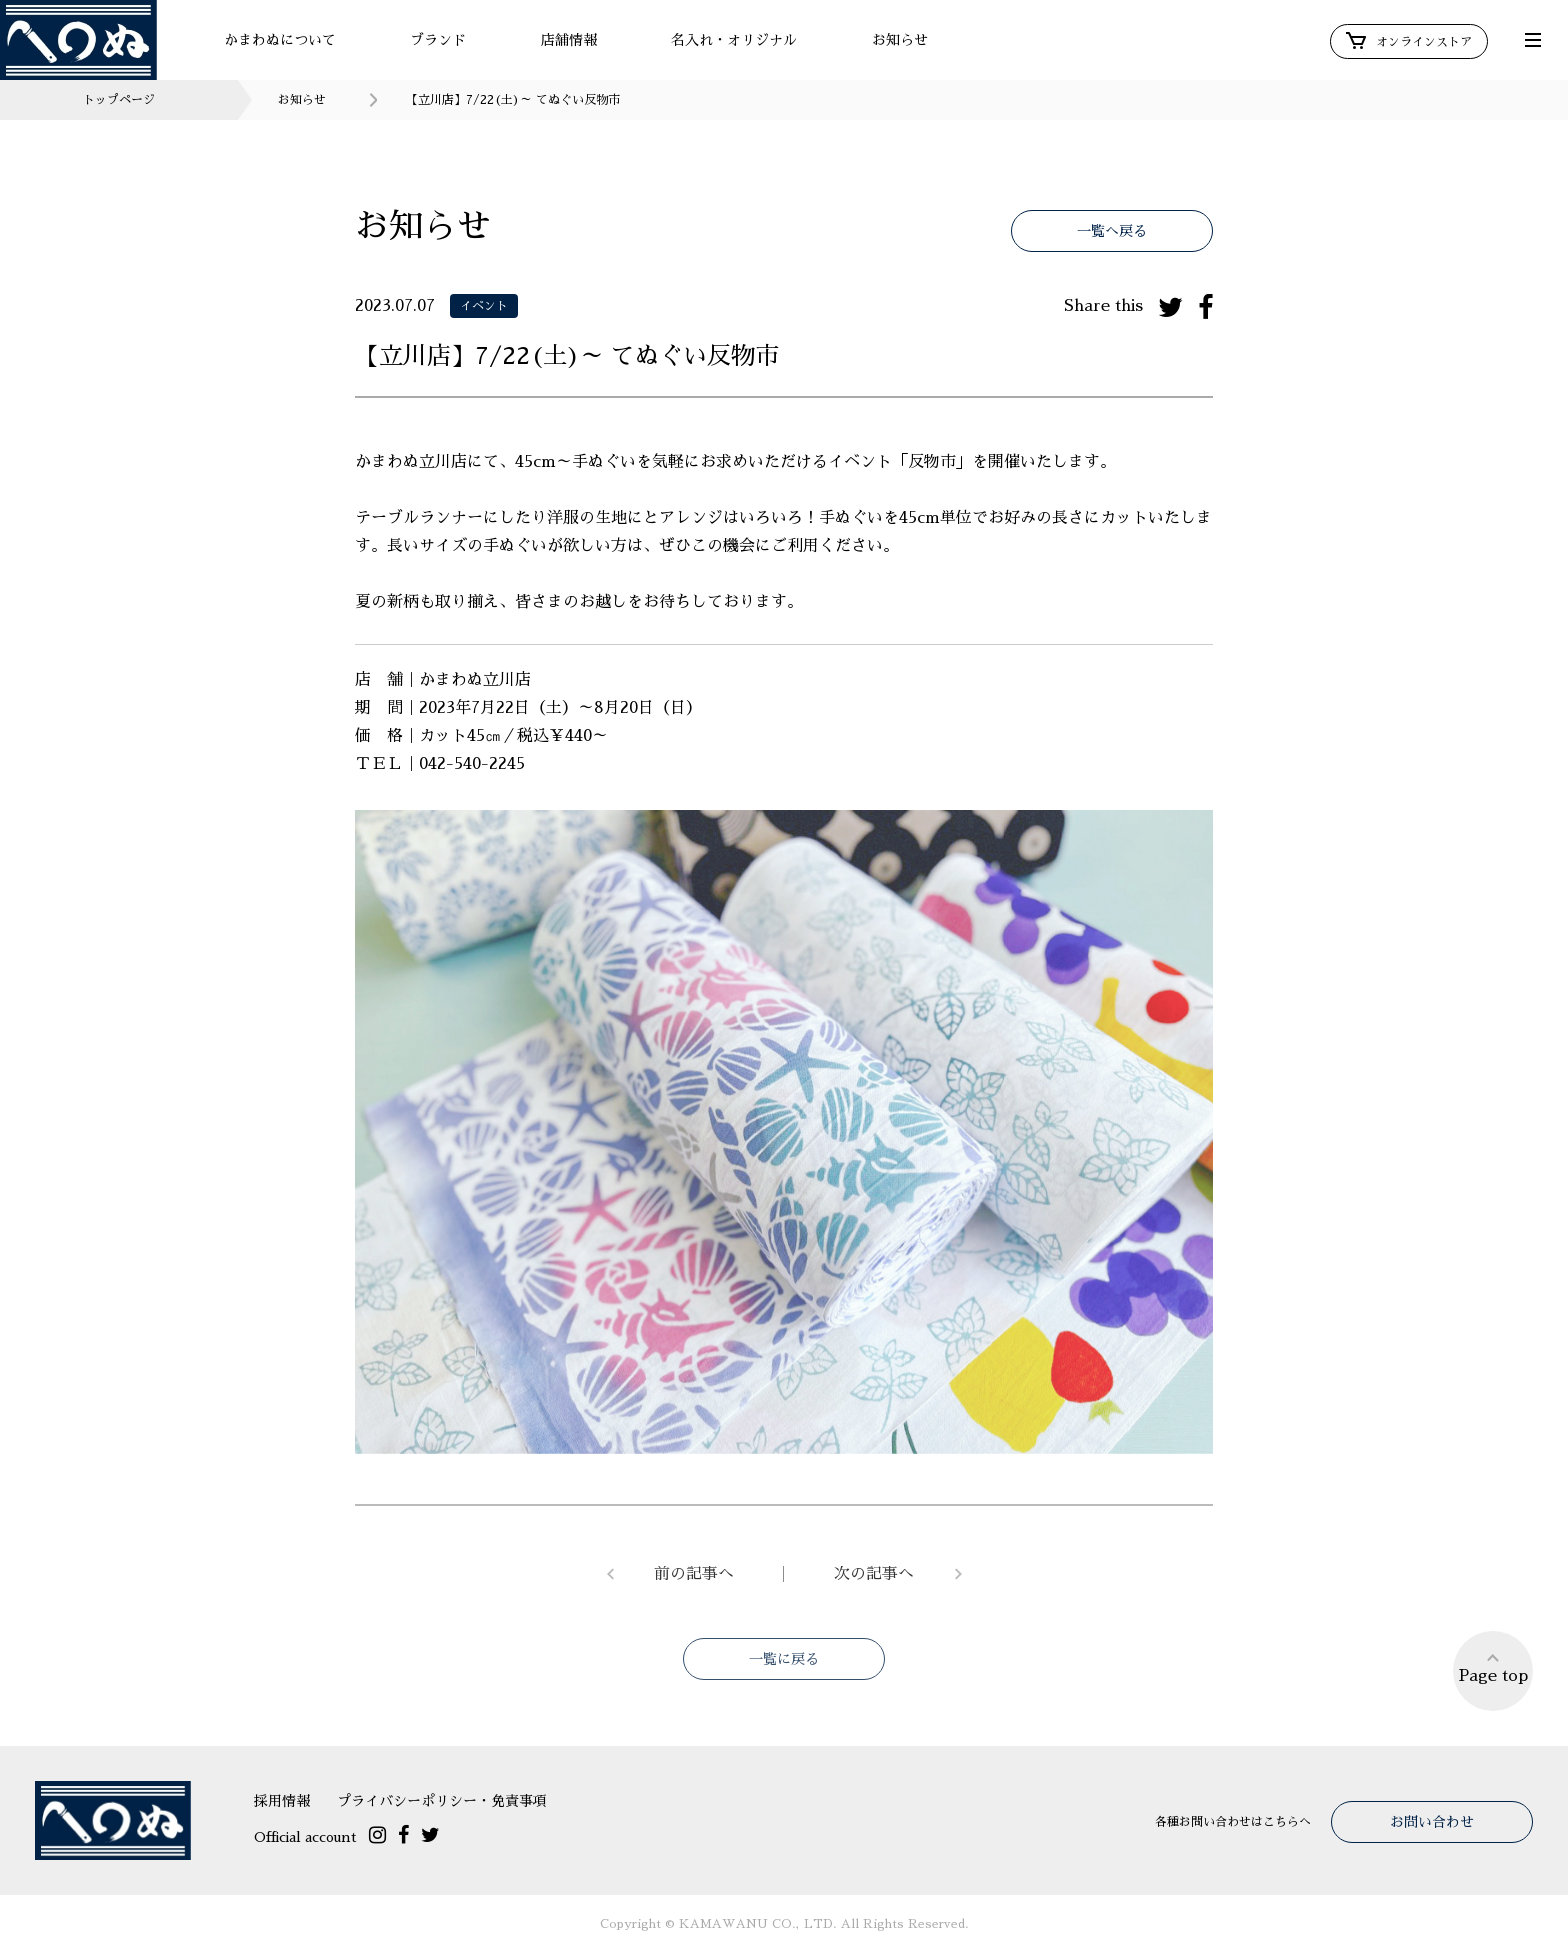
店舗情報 (569, 40)
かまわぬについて (280, 40)
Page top (1493, 1667)
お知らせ (900, 40)
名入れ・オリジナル (734, 40)
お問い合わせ (1432, 1822)
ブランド (438, 40)
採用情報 (282, 1801)
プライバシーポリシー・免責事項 (442, 1801)
